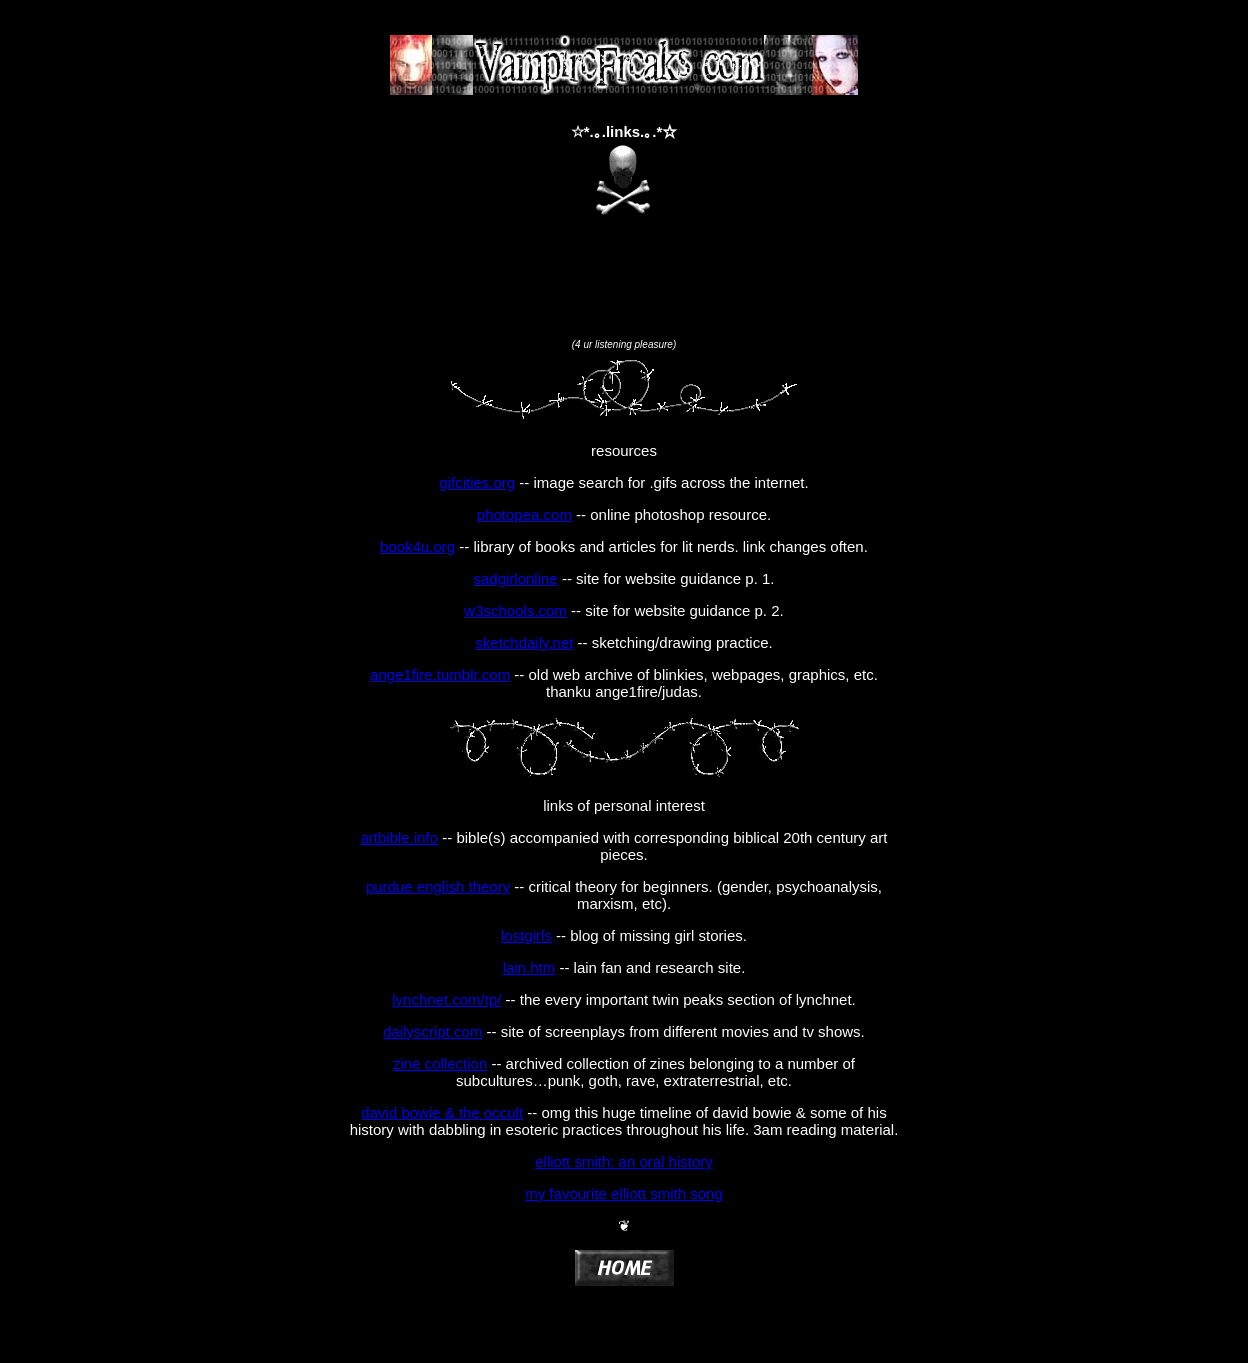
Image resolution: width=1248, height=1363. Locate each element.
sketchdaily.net (524, 642)
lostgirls (526, 935)
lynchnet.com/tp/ (446, 999)
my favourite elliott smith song (624, 1193)
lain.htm (529, 967)
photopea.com (524, 514)
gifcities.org (477, 482)
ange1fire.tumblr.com (440, 674)
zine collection (440, 1063)
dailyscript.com (432, 1031)
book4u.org (417, 546)
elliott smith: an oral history (624, 1161)
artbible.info (400, 837)
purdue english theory (438, 886)
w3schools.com (515, 610)
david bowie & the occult (442, 1112)
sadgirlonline (515, 578)
